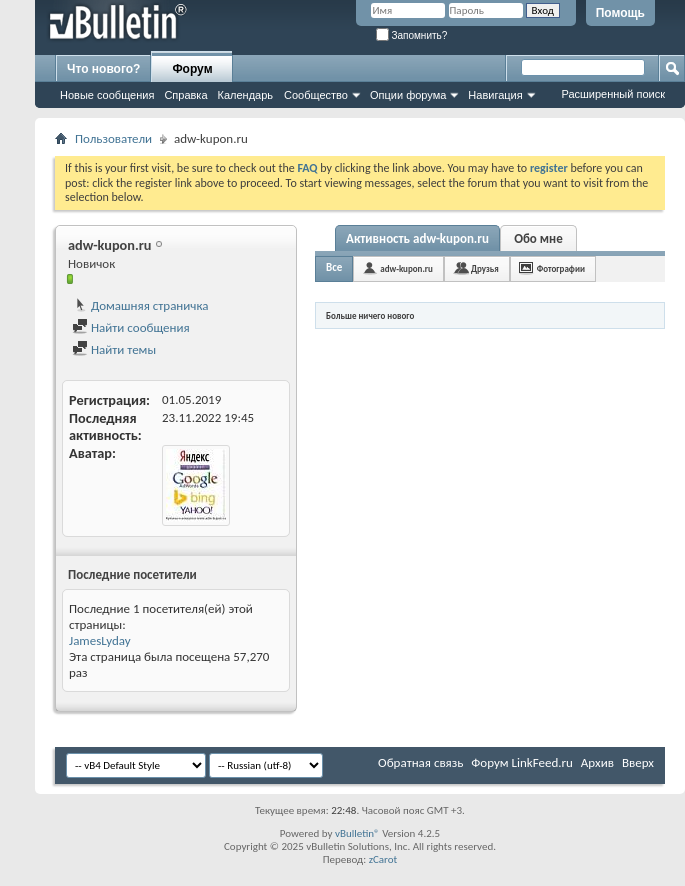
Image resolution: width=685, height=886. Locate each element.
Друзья (485, 268)
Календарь (246, 95)
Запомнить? (412, 35)
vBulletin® (357, 833)
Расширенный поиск (613, 94)
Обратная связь (420, 762)
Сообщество (316, 95)
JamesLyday (100, 640)
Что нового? (103, 69)
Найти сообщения (131, 327)
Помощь (620, 13)
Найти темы (114, 349)
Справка (185, 95)
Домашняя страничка (140, 305)
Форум (192, 69)
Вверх (638, 762)
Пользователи (113, 138)
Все (334, 267)
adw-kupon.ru (406, 268)
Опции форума (408, 95)
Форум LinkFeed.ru (522, 762)
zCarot (383, 859)
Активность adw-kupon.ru (417, 238)
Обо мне (538, 238)
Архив (597, 762)
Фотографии (561, 268)
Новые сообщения (107, 95)
